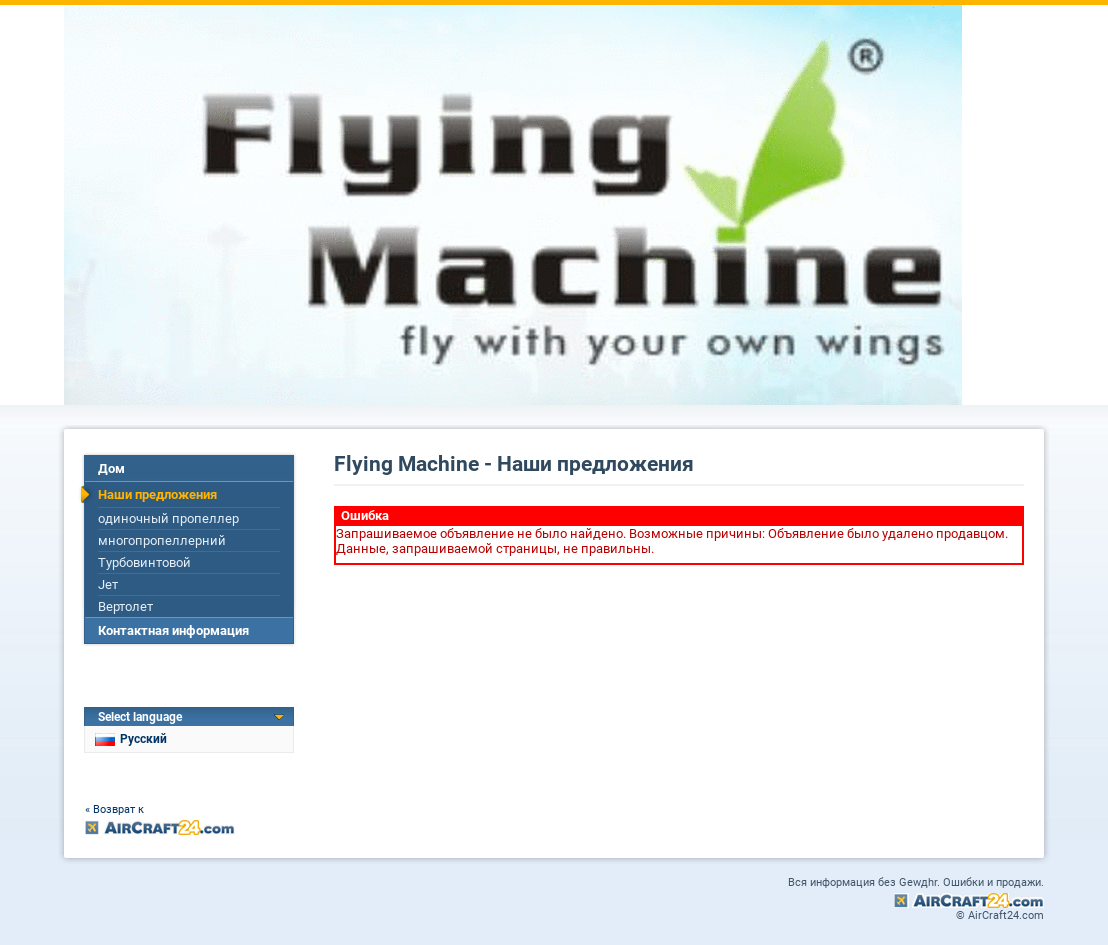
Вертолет (125, 606)
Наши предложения (157, 494)
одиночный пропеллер (168, 518)
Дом (111, 468)
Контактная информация (173, 630)
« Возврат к (114, 809)
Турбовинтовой (144, 562)
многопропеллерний (162, 540)
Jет (108, 584)
